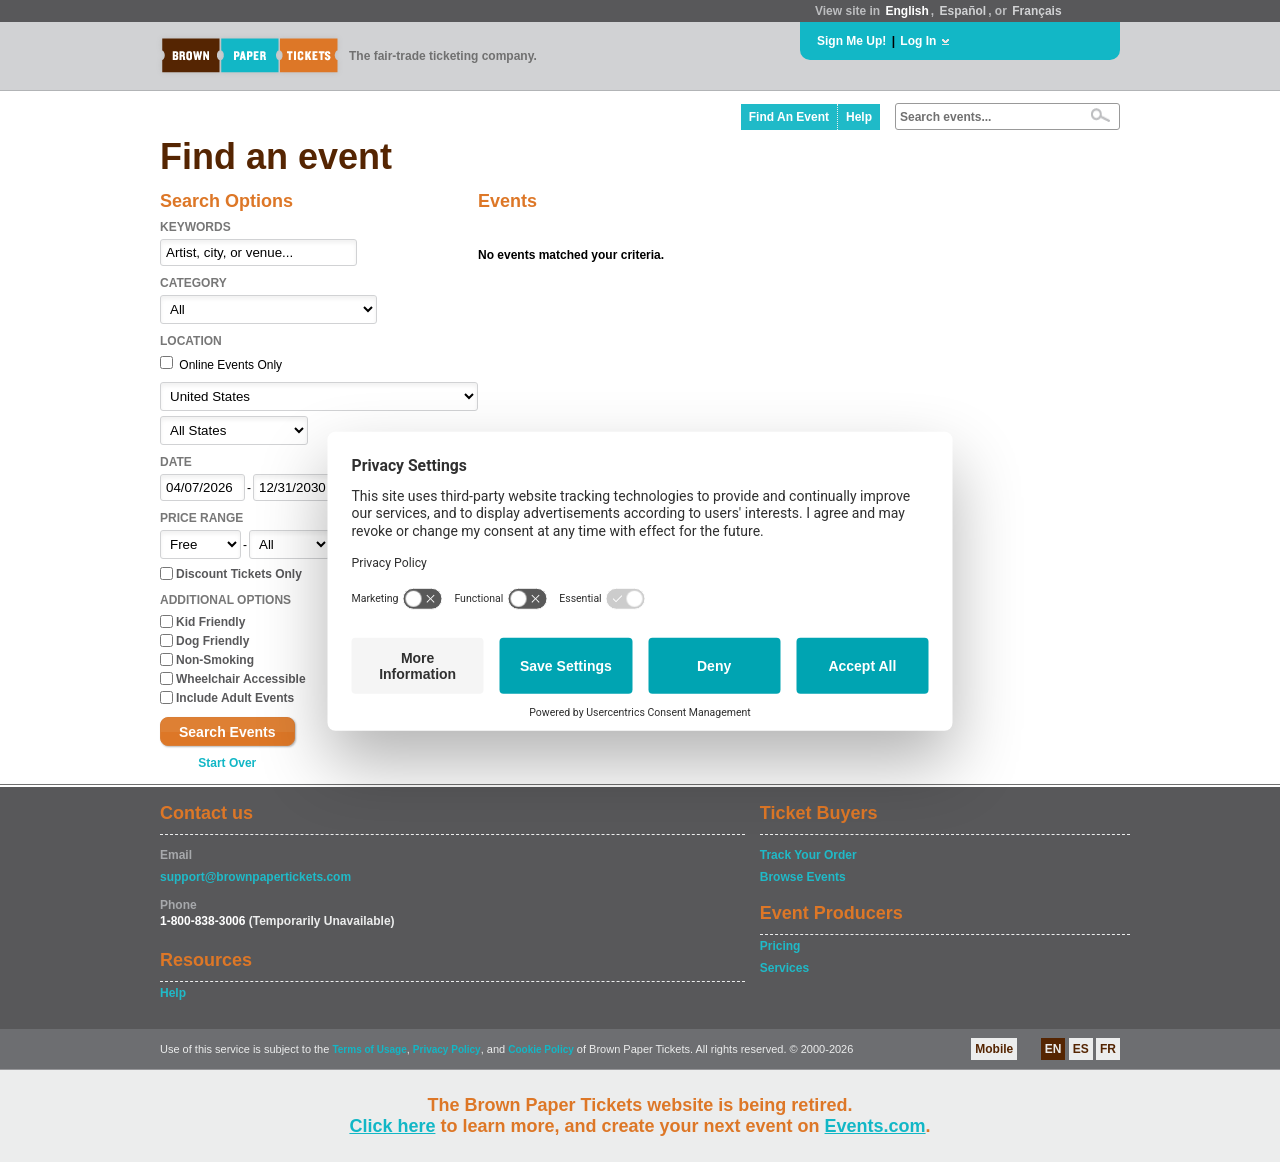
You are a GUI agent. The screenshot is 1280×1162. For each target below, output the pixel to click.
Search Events (227, 732)
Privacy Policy (447, 1049)
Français (1036, 11)
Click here (392, 1126)
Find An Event (789, 117)
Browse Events (803, 877)
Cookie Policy (541, 1049)
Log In (918, 41)
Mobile (994, 1049)
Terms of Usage (369, 1049)
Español (963, 11)
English (906, 11)
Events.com (875, 1126)
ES (1081, 1049)
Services (784, 968)
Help (859, 117)
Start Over (227, 763)
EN (1053, 1049)
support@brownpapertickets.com (255, 877)
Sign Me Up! (851, 41)
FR (1108, 1049)
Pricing (780, 946)
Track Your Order (808, 855)
